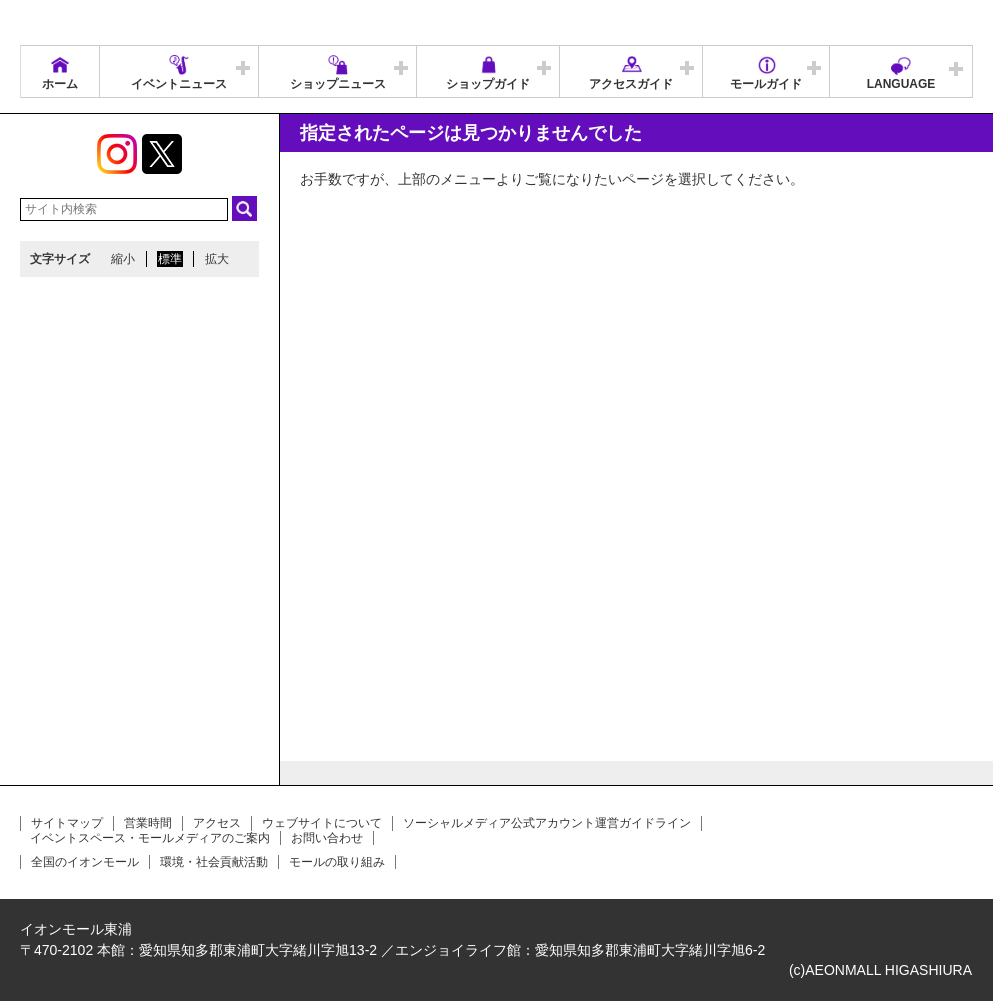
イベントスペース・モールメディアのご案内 (150, 838)
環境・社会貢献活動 (214, 862)
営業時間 (148, 823)
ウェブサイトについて (322, 823)
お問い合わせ (327, 838)
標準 (170, 259)
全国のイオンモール (85, 862)
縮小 (123, 259)
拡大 (217, 259)
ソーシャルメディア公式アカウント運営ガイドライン (547, 823)
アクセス (217, 823)
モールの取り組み (337, 862)
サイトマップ (67, 823)
